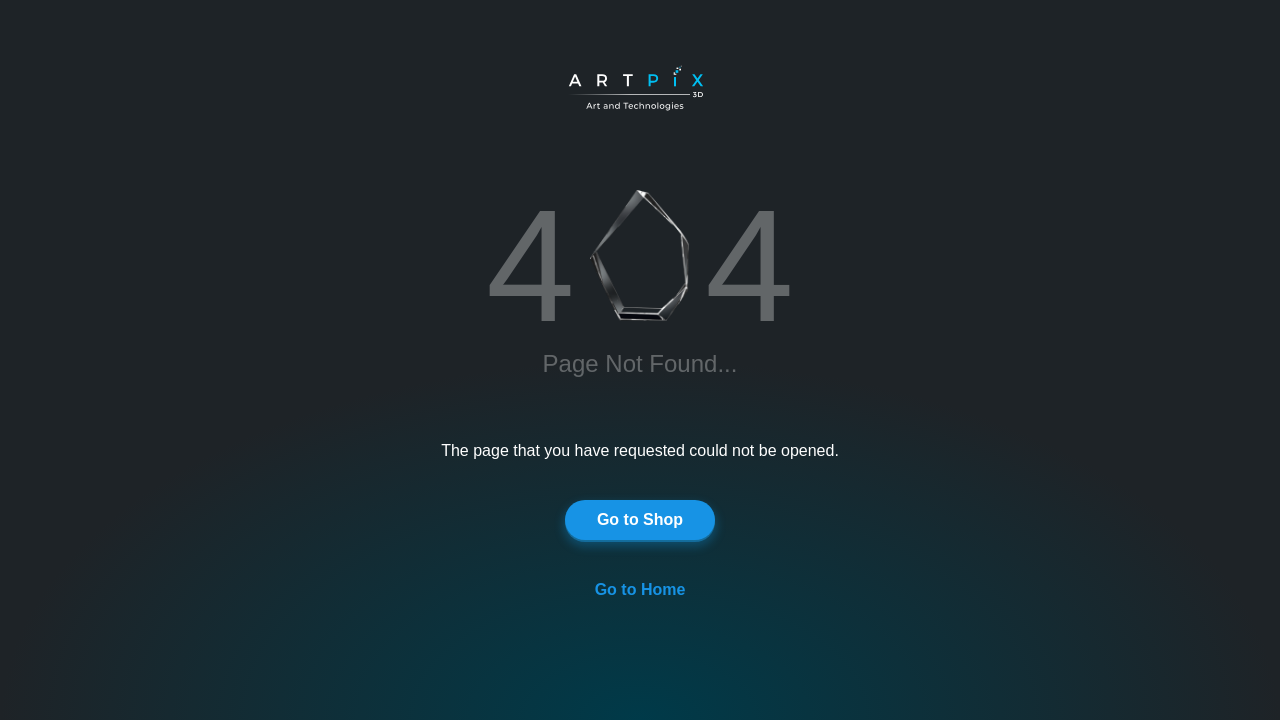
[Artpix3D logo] (645, 90)
